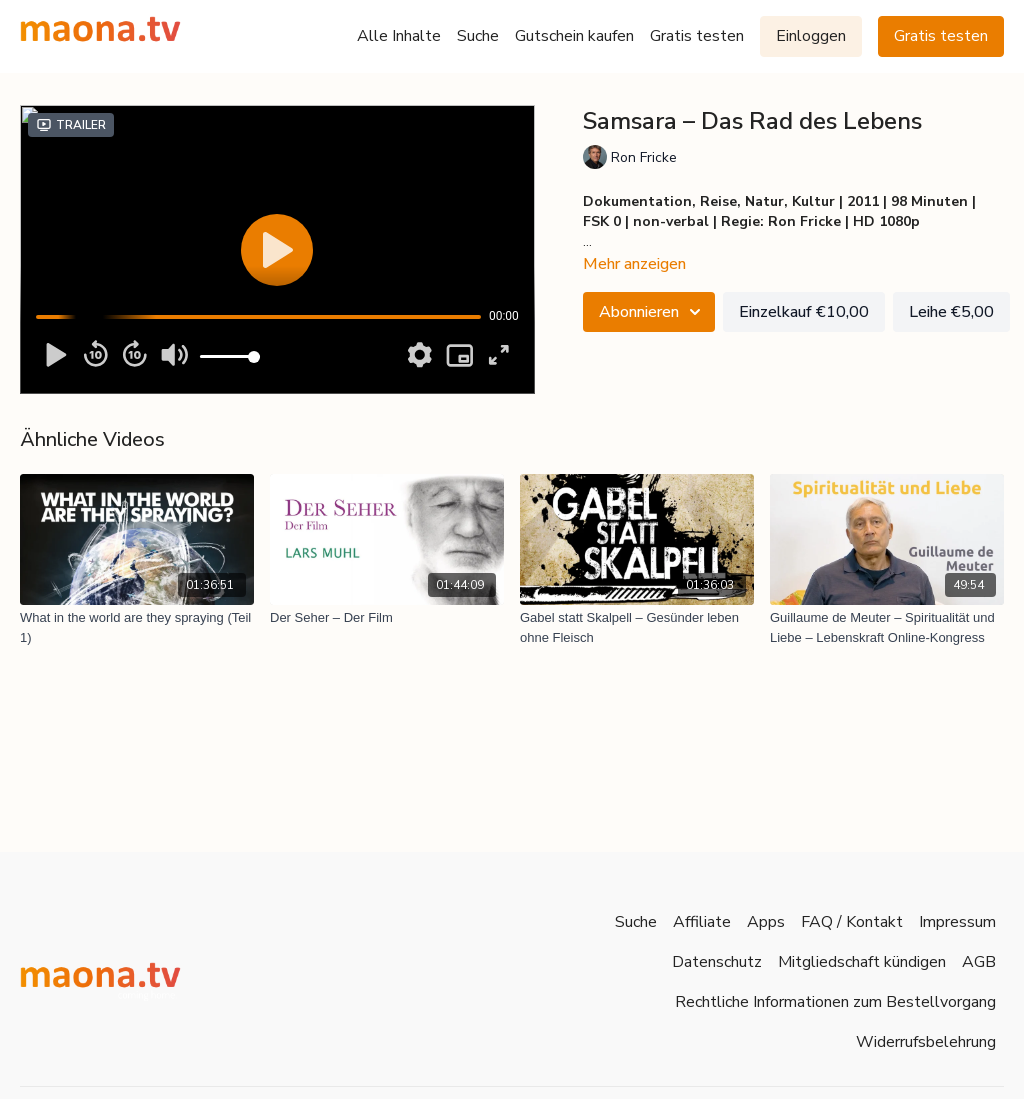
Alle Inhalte (399, 36)
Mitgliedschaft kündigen (862, 962)
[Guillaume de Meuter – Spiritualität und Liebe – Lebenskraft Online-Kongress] (887, 627)
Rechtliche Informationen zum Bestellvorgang (835, 1002)
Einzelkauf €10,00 (804, 312)
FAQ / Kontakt (852, 922)
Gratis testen (697, 36)
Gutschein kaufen (574, 36)
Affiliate (702, 922)
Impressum (957, 922)
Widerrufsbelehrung (926, 1042)
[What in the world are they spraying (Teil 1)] (137, 627)
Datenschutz (717, 962)
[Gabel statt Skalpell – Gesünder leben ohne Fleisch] (637, 627)
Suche (478, 36)
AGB (979, 962)
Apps (766, 922)
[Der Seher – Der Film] (387, 618)
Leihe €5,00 (951, 312)
